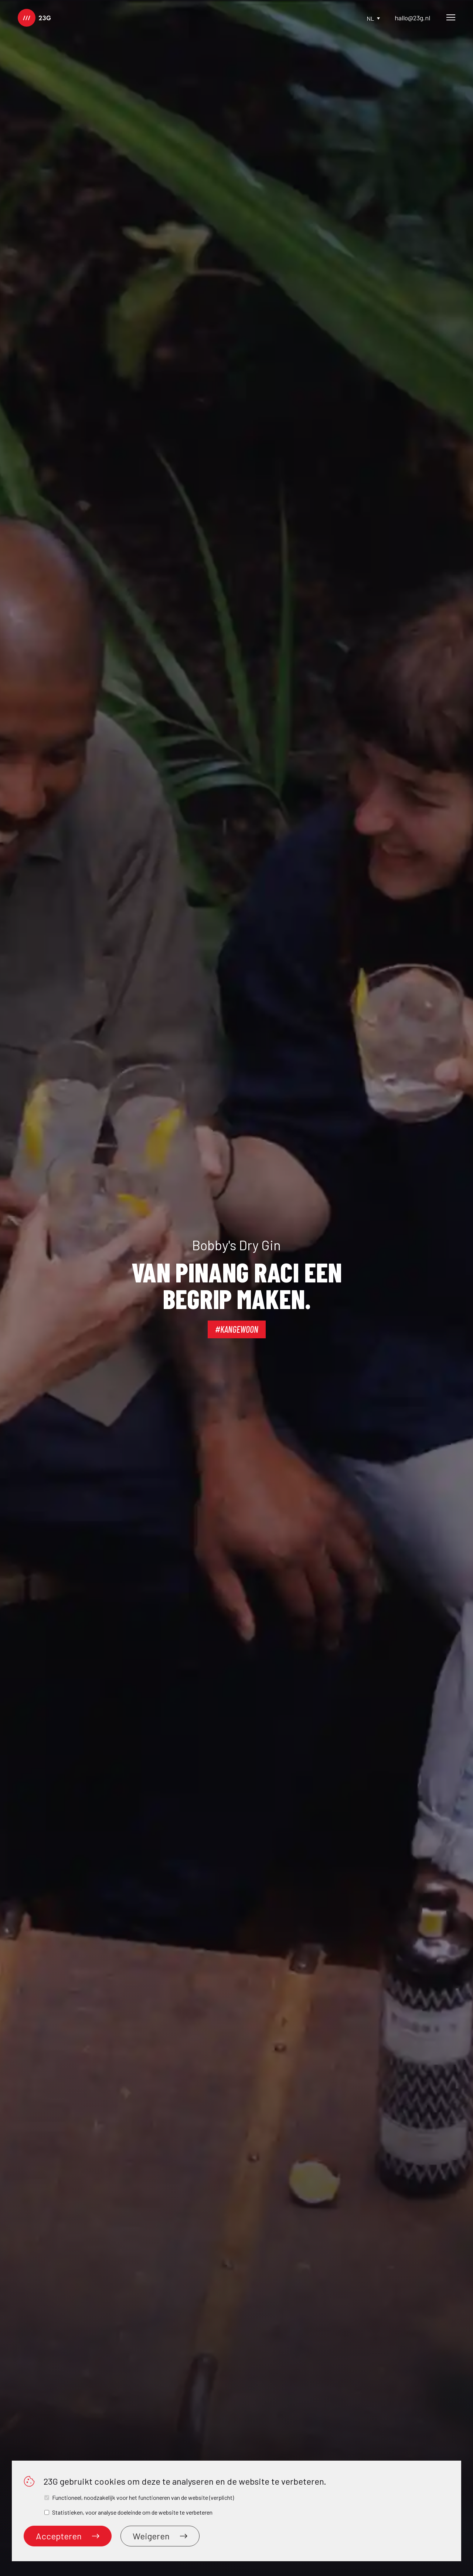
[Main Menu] (451, 18)
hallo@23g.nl (412, 18)
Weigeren (160, 2536)
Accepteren (67, 2536)
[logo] (34, 18)
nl (373, 18)
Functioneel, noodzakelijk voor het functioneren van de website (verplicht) (143, 2497)
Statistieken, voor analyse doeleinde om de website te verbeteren (132, 2512)
